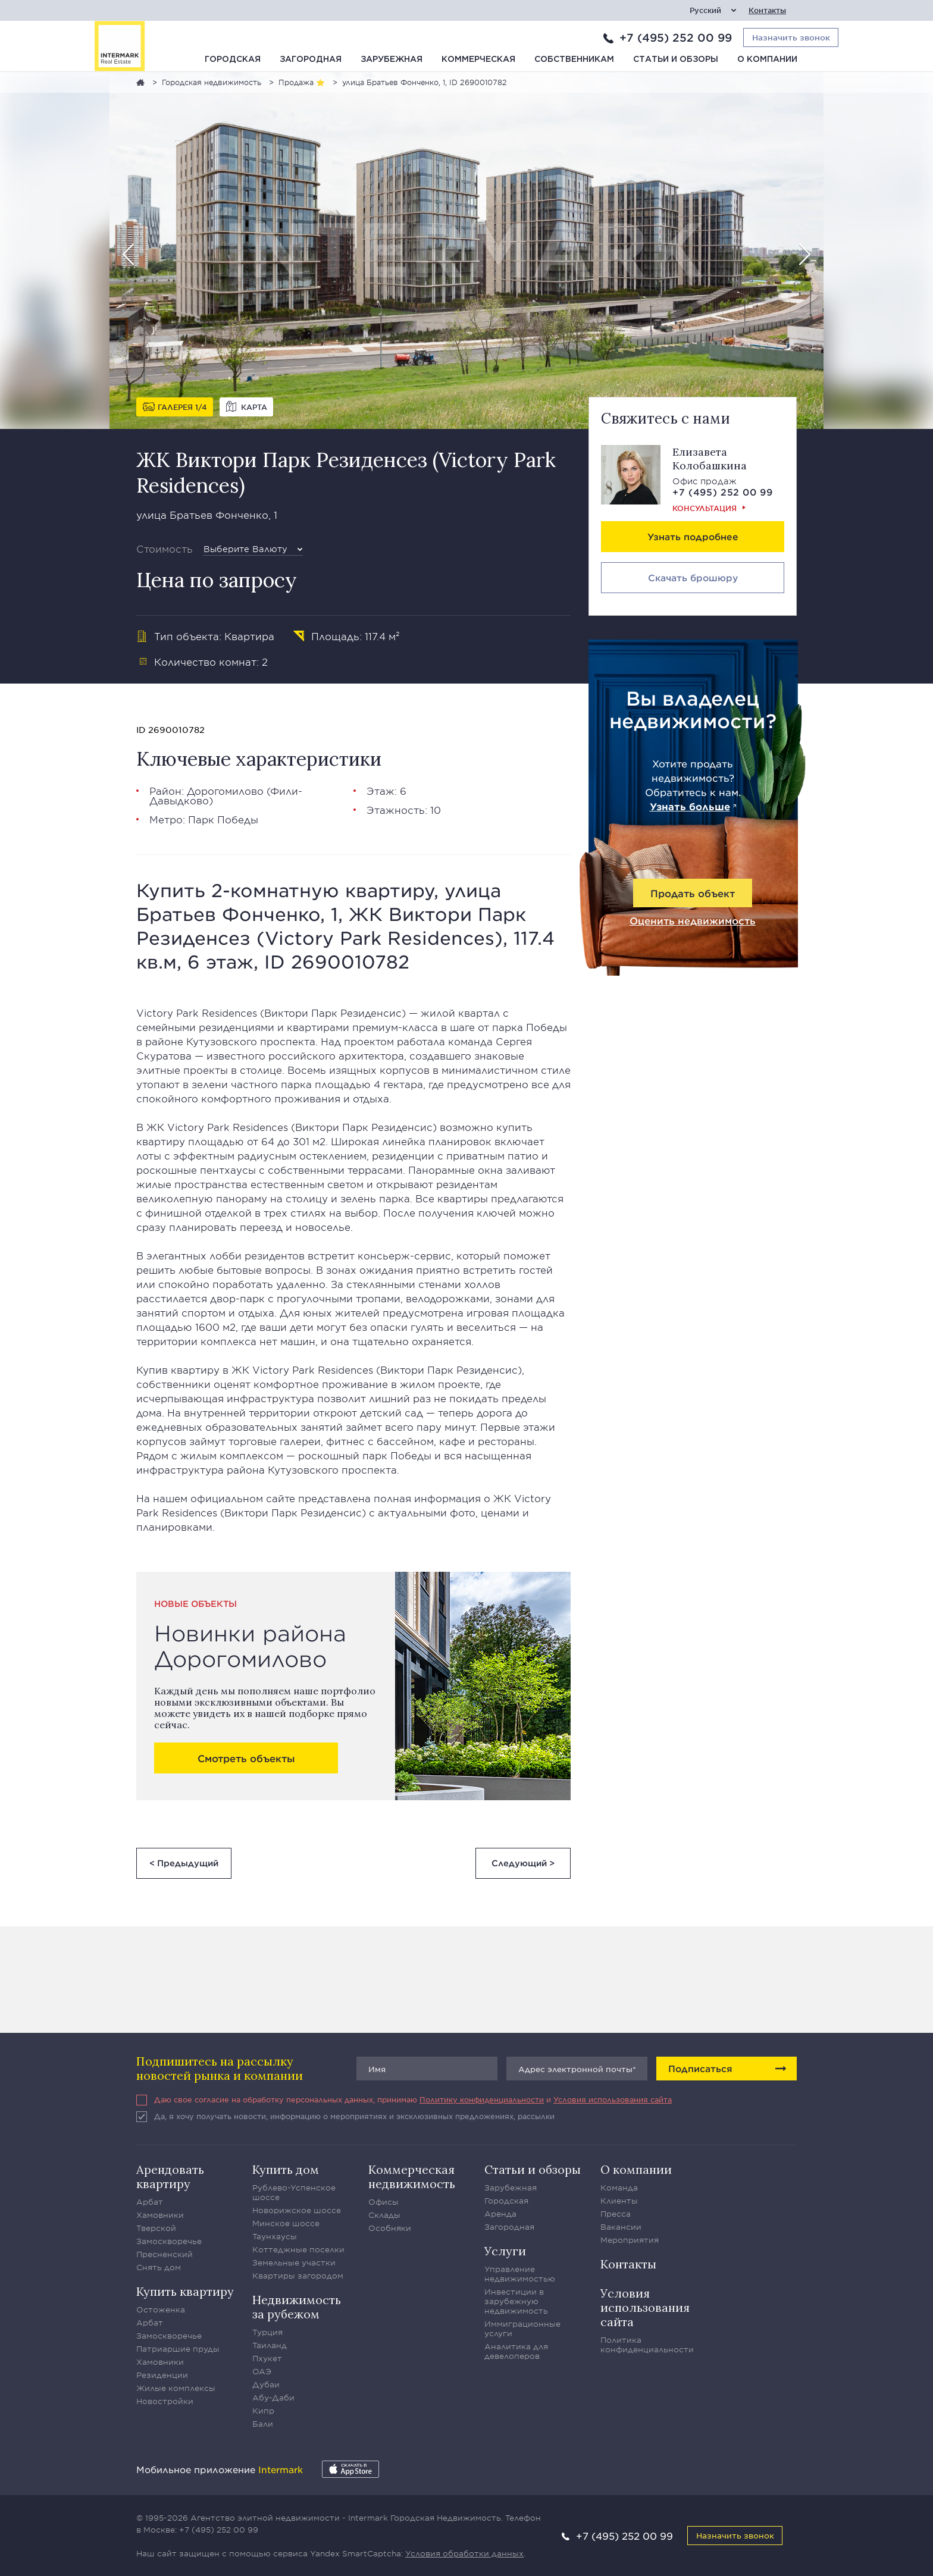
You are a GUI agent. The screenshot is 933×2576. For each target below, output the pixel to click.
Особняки (389, 2228)
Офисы (383, 2202)
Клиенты (619, 2200)
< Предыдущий (183, 1863)
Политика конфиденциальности (647, 2344)
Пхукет (267, 2358)
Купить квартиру (185, 2291)
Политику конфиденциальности (481, 2099)
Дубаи (266, 2384)
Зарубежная (391, 59)
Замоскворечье (169, 2241)
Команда (619, 2187)
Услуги (505, 2250)
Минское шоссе (286, 2223)
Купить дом (285, 2169)
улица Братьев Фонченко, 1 (206, 515)
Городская (233, 59)
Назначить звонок (735, 2535)
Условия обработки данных (464, 2553)
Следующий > (523, 1863)
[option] (466, 250)
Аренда (500, 2213)
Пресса (615, 2213)
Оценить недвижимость (693, 920)
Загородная (311, 59)
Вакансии (620, 2227)
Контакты (767, 10)
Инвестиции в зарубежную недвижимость (516, 2301)
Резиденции (162, 2375)
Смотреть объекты (246, 1758)
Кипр (263, 2410)
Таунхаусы (274, 2236)
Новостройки (164, 2401)
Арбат (149, 2202)
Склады (384, 2215)
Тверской (156, 2228)
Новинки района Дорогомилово (250, 1646)
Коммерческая (478, 59)
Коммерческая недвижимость (411, 2176)
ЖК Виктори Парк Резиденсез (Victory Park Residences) (346, 472)
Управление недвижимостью (519, 2273)
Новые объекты (195, 1604)
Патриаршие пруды (178, 2349)
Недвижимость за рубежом (296, 2306)
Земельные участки (294, 2262)
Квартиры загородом (297, 2275)
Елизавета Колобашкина (709, 458)
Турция (267, 2332)
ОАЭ (261, 2371)
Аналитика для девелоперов (516, 2351)
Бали (262, 2423)
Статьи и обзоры (675, 59)
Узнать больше (690, 806)
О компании (767, 59)
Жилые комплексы (175, 2388)
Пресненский (164, 2254)
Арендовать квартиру (170, 2176)
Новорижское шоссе (296, 2210)
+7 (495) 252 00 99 (675, 37)
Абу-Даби (273, 2397)
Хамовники (160, 2215)
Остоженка (160, 2309)
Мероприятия (629, 2240)
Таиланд (269, 2345)
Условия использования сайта (612, 2099)
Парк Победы (223, 819)
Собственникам (574, 59)
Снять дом (158, 2267)
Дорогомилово (225, 791)
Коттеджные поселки (298, 2249)
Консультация (704, 508)
